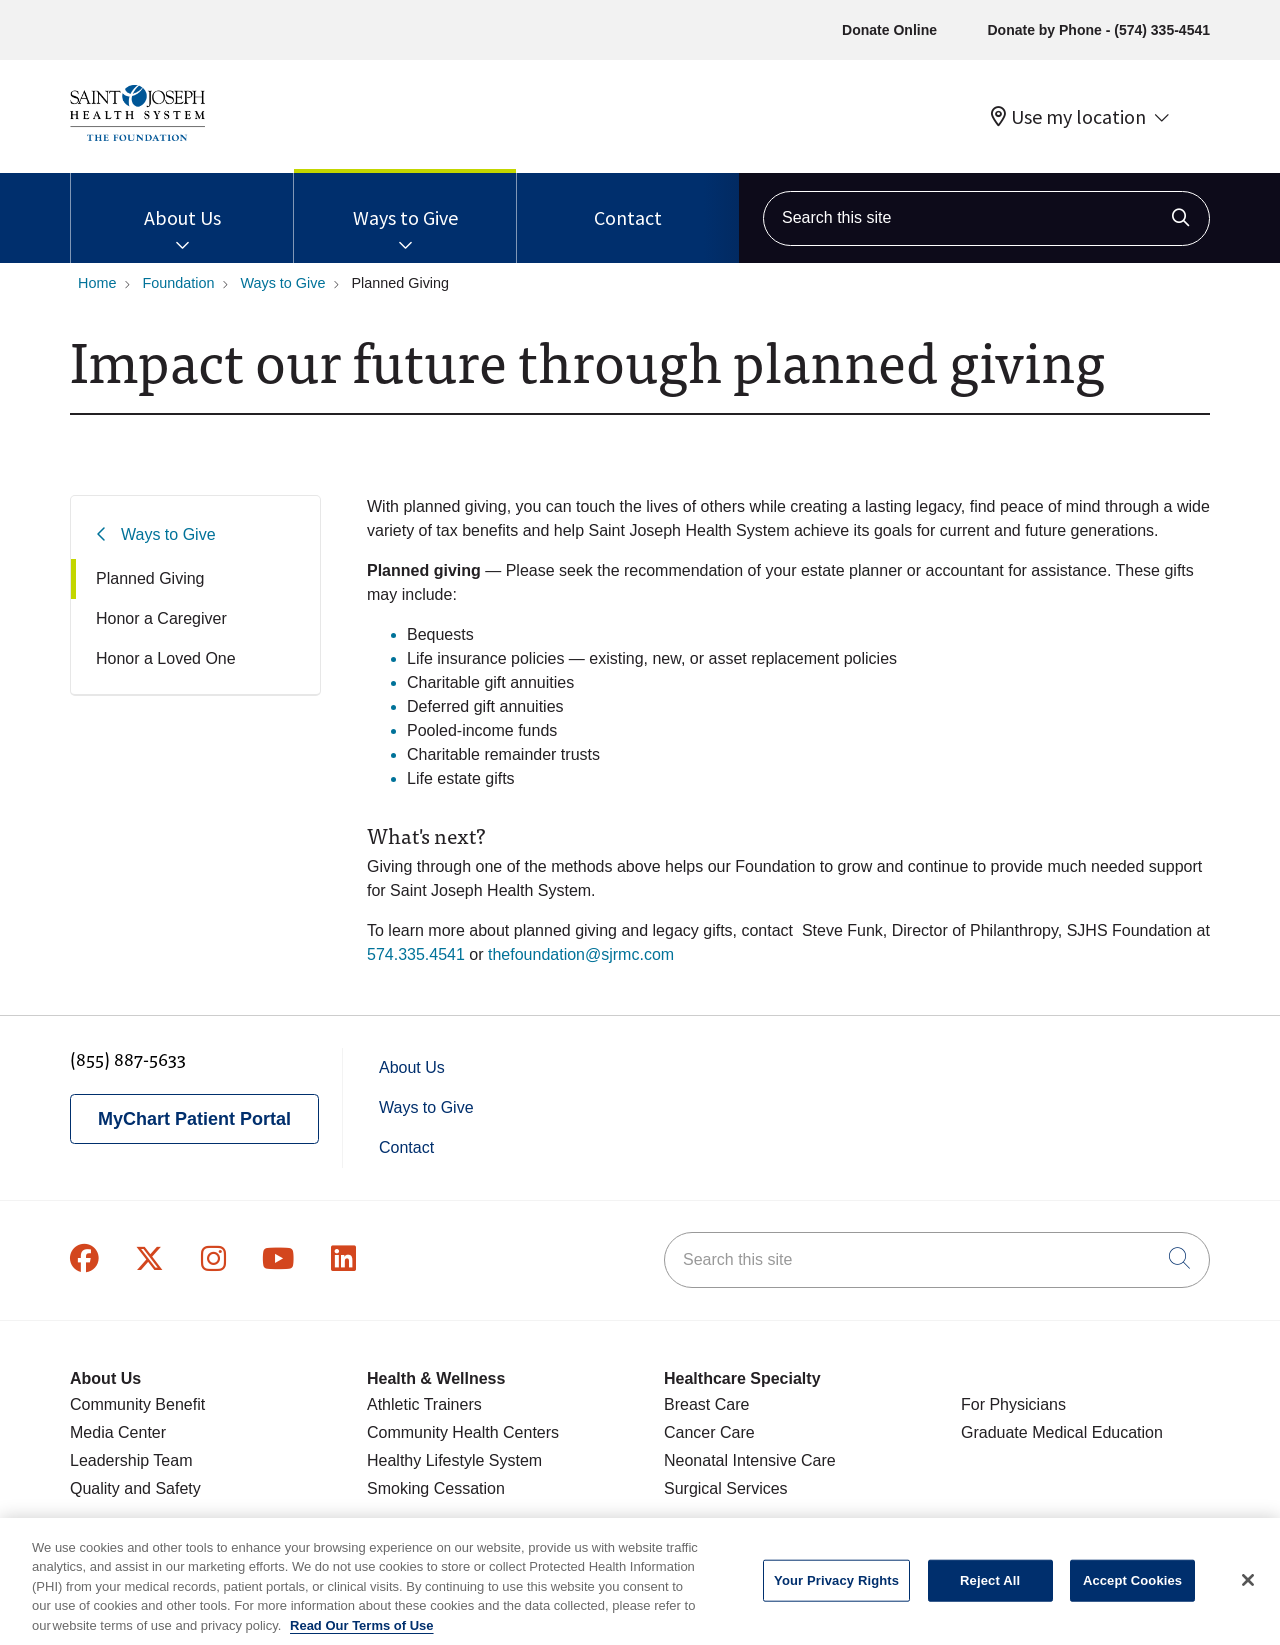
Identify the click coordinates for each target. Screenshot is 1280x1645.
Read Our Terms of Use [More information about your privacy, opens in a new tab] (362, 1636)
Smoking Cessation (436, 1488)
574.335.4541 (416, 954)
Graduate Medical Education (1062, 1432)
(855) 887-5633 (128, 1058)
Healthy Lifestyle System (454, 1460)
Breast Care (706, 1404)
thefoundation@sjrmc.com (581, 954)
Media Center (118, 1432)
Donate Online (889, 30)
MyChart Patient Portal (194, 1119)
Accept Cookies (1132, 1590)
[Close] (1248, 1591)
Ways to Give (405, 201)
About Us (182, 201)
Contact (628, 201)
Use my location (1068, 117)
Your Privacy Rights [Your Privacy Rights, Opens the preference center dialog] (836, 1590)
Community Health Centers (463, 1432)
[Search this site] (986, 218)
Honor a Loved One (166, 658)
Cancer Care (709, 1432)
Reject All (990, 1590)
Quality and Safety (135, 1488)
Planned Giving (150, 578)
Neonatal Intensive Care (750, 1460)
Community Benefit (137, 1404)
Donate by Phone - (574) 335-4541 (1098, 30)
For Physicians (1013, 1404)
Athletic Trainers (424, 1404)
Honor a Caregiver (161, 618)
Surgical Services (726, 1488)
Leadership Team (131, 1460)
